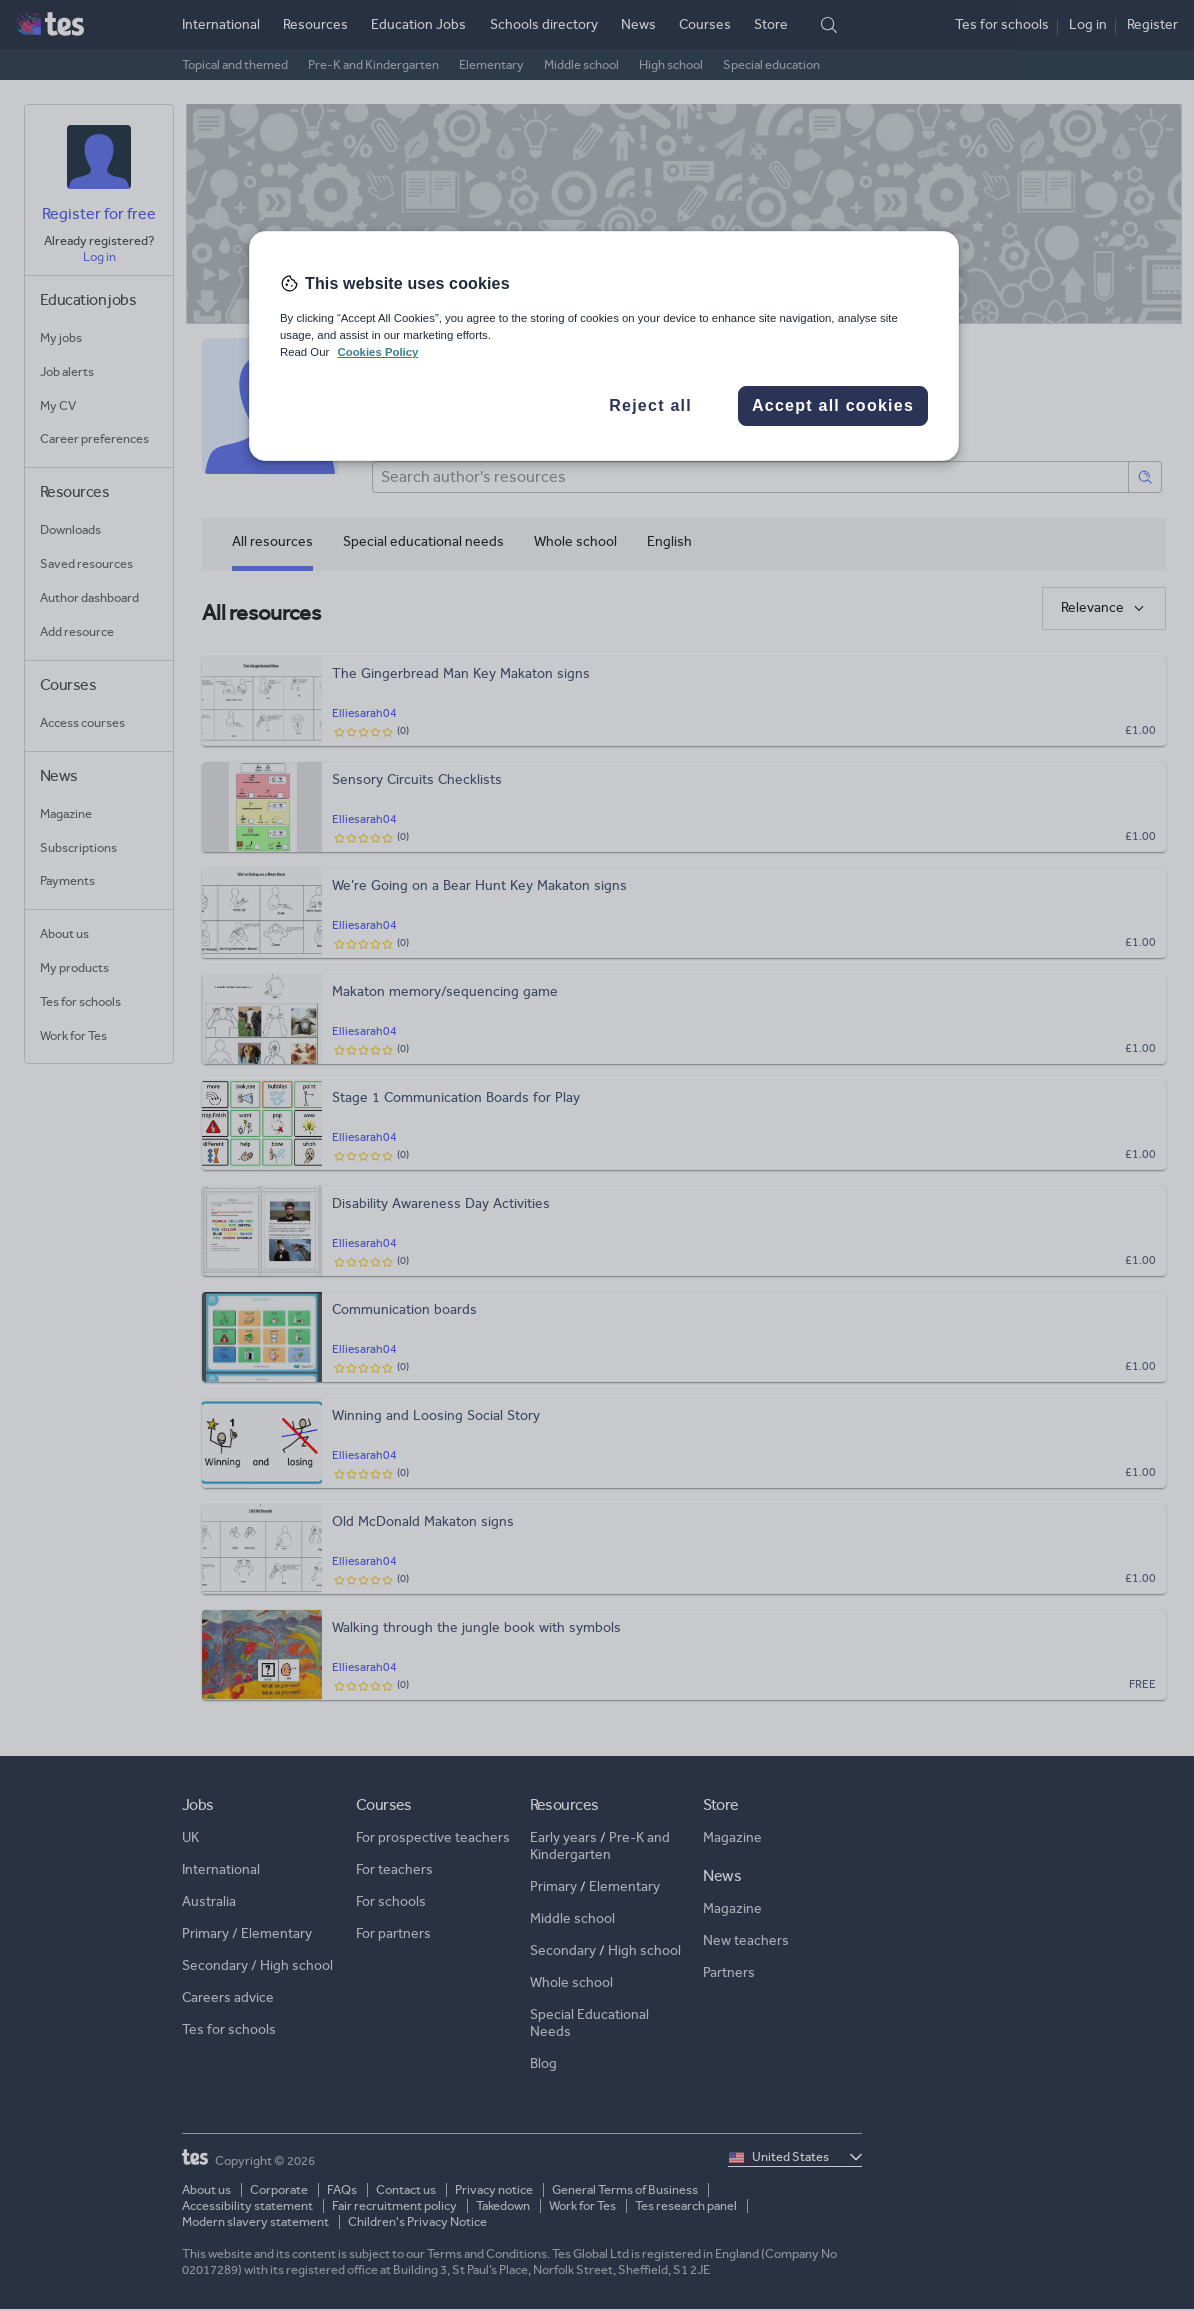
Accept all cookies (833, 405)
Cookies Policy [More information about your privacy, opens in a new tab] (377, 352)
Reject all (650, 405)
